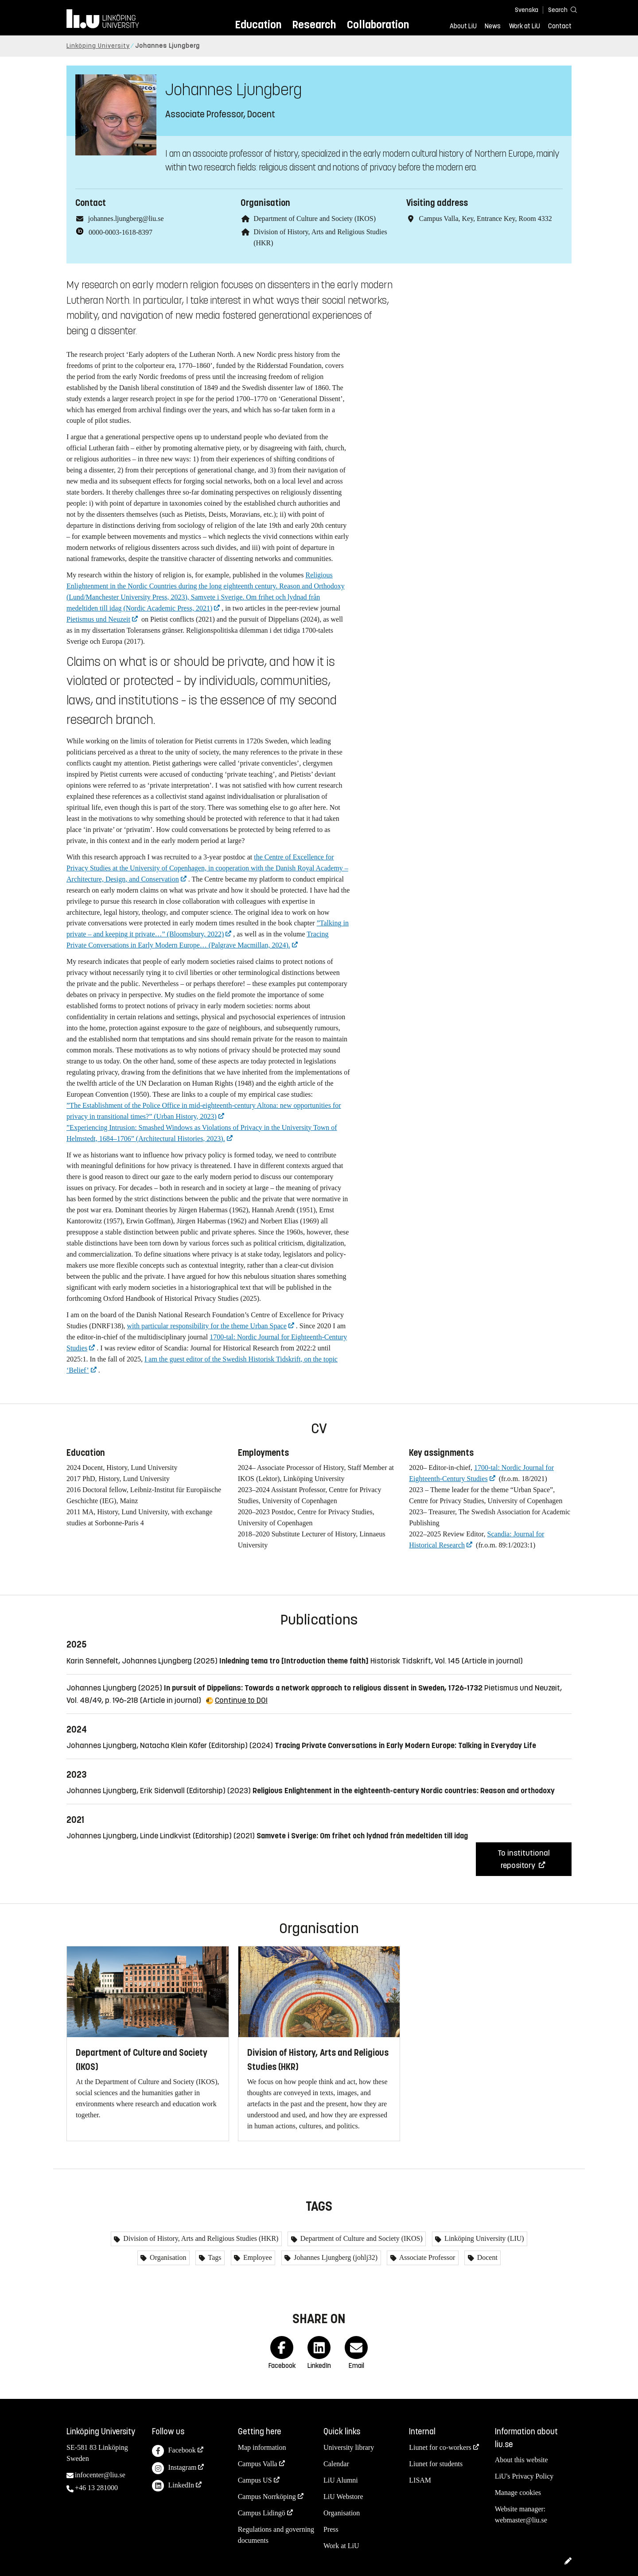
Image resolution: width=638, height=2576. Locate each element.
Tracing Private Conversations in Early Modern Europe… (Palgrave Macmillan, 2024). (197, 939)
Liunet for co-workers (440, 2447)
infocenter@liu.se (100, 2475)
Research (314, 24)
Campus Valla (257, 2464)
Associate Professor (426, 2257)
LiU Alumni (340, 2480)
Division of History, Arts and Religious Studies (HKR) (199, 2238)
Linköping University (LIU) (483, 2238)
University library (348, 2447)
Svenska (526, 10)
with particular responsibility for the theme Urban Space (206, 1326)
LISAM (420, 2480)
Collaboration (378, 24)
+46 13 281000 (96, 2487)
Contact (560, 26)
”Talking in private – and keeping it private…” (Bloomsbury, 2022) (207, 928)
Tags (214, 2257)
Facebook (173, 2451)
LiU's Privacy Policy (524, 2476)
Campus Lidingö (261, 2513)
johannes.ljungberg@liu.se (126, 218)
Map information (262, 2447)
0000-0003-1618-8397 (120, 232)
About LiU (463, 26)
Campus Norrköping (267, 2496)
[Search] (558, 9)
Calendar (336, 2464)
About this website (521, 2460)
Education (258, 24)
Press (330, 2529)
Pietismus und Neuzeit (98, 619)
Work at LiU (524, 26)
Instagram (174, 2468)
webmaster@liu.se (521, 2520)
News (493, 26)
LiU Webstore (343, 2496)
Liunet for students (436, 2464)
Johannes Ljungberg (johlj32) (334, 2257)
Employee (256, 2257)
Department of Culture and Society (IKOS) (314, 218)
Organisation (167, 2257)
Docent (486, 2257)
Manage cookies (518, 2492)
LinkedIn (173, 2486)
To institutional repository (524, 1859)
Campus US (255, 2480)
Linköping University (98, 46)
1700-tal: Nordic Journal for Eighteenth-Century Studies (481, 1473)
